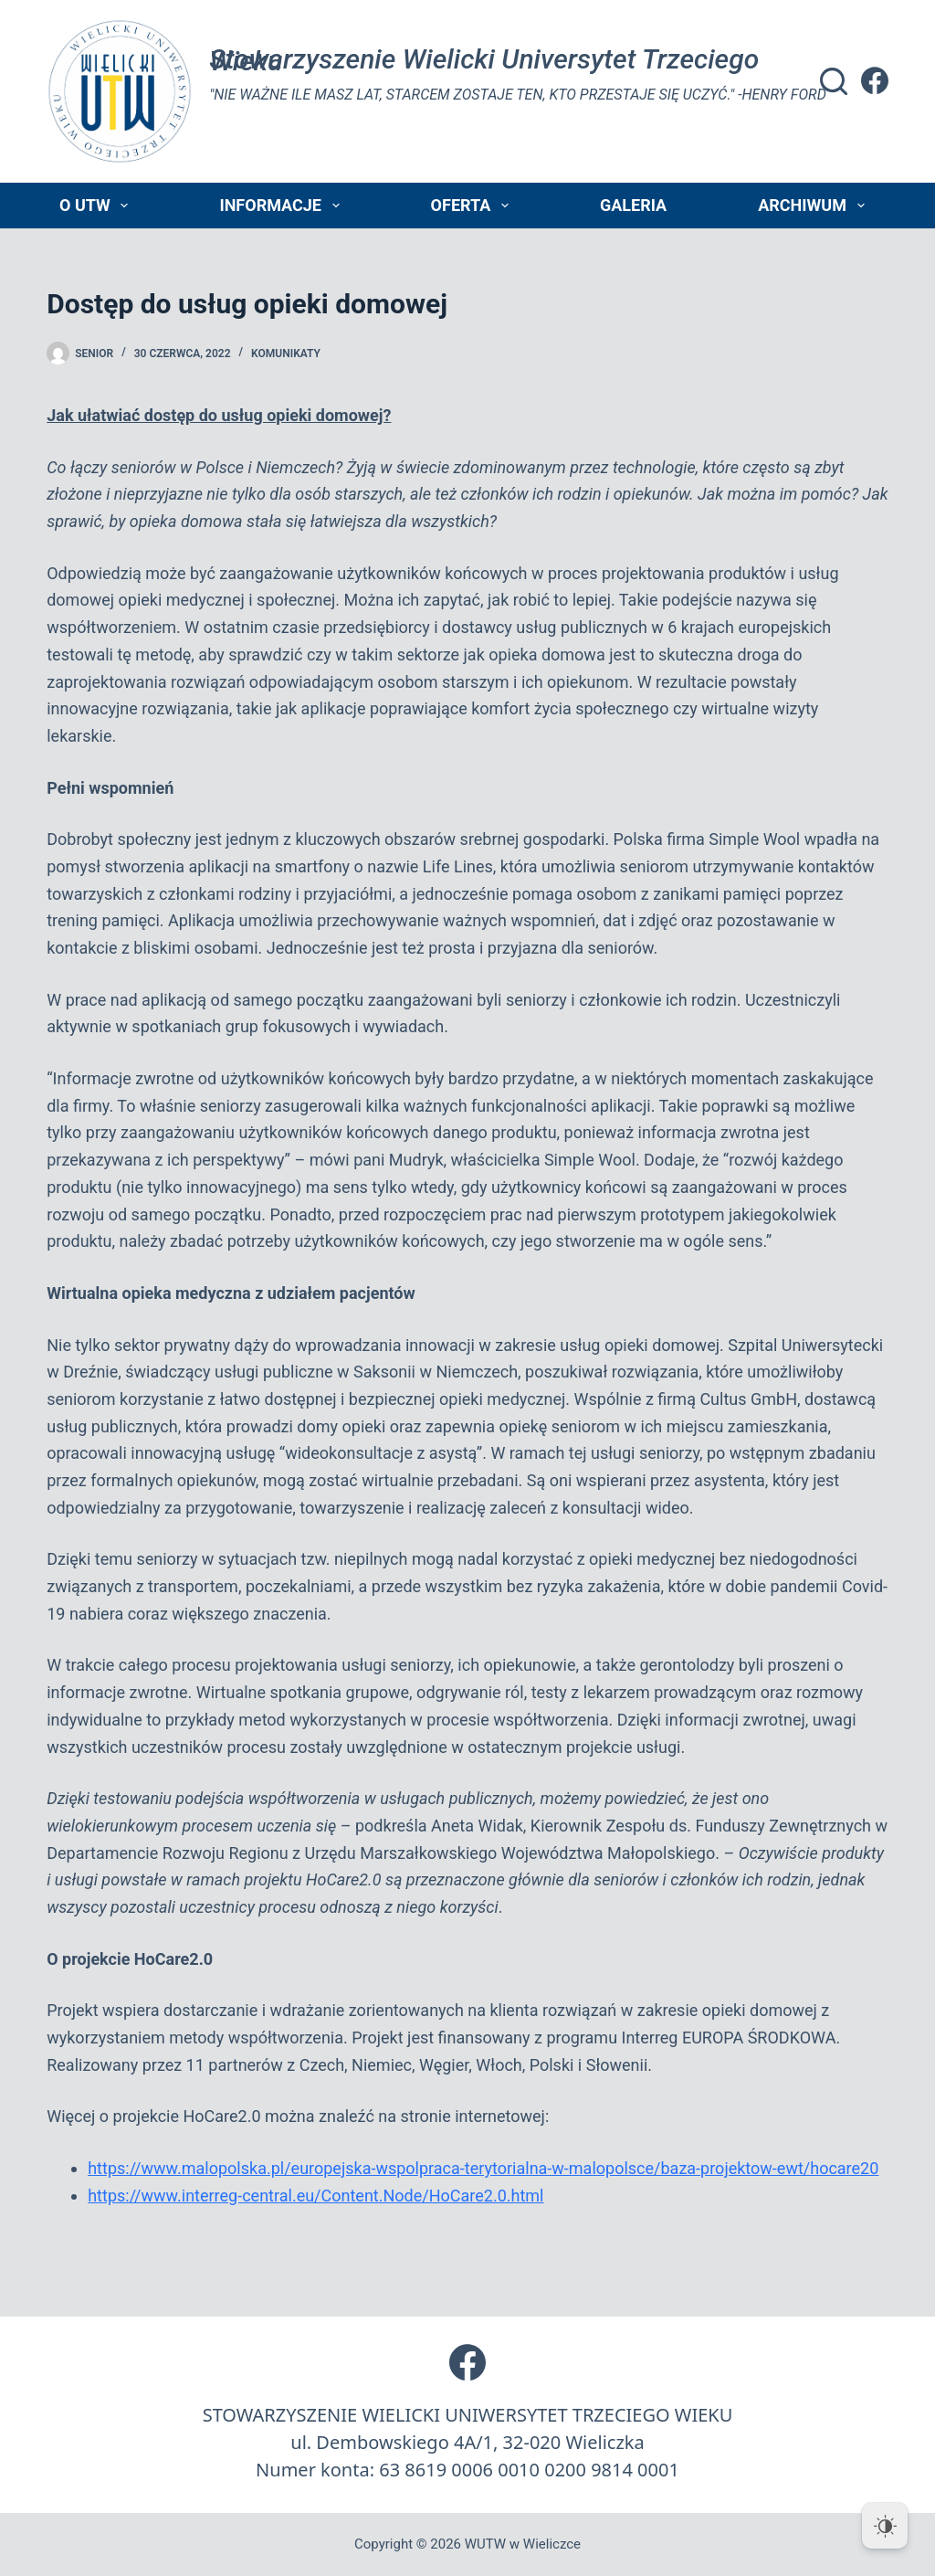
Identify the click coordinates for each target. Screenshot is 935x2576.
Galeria (633, 205)
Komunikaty (285, 353)
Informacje (282, 205)
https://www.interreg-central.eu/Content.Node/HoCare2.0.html (315, 2195)
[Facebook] (874, 80)
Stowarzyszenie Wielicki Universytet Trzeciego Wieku (484, 60)
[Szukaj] (833, 81)
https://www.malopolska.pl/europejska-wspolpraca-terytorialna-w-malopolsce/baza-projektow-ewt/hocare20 (483, 2168)
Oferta (473, 205)
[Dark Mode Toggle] (885, 2526)
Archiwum (814, 205)
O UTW (97, 205)
